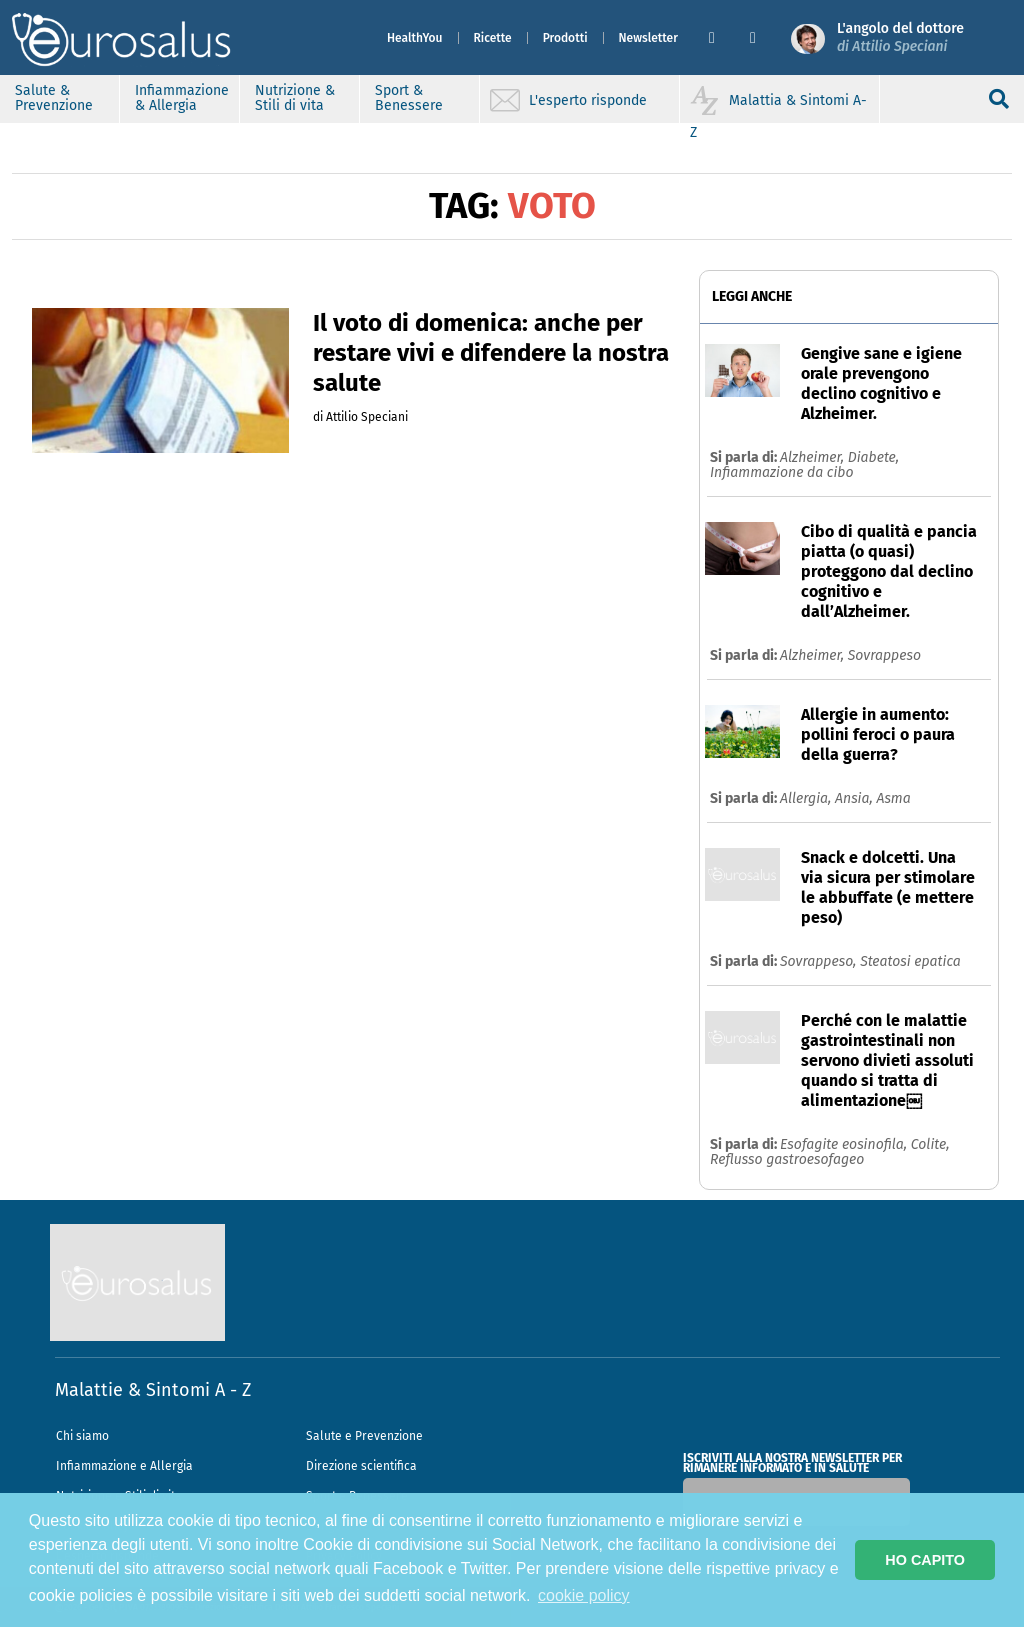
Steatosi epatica (910, 961)
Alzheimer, (814, 457)
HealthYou (415, 38)
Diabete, (873, 457)
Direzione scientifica (361, 1466)
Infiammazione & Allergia (182, 98)
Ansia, (855, 798)
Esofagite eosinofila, (845, 1144)
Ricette (493, 38)
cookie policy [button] (584, 1595)
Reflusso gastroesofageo (787, 1159)
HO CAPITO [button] (925, 1560)
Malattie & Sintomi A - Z (153, 1390)
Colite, (930, 1144)
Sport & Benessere (409, 98)
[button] (721, 38)
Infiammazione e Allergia (124, 1466)
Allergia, (807, 798)
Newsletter (648, 38)
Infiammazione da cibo (782, 472)
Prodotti (565, 38)
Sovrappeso (884, 655)
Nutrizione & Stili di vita (295, 98)
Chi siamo (82, 1436)
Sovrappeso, (820, 961)
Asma (893, 798)
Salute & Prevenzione (54, 98)
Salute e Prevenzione (364, 1436)
